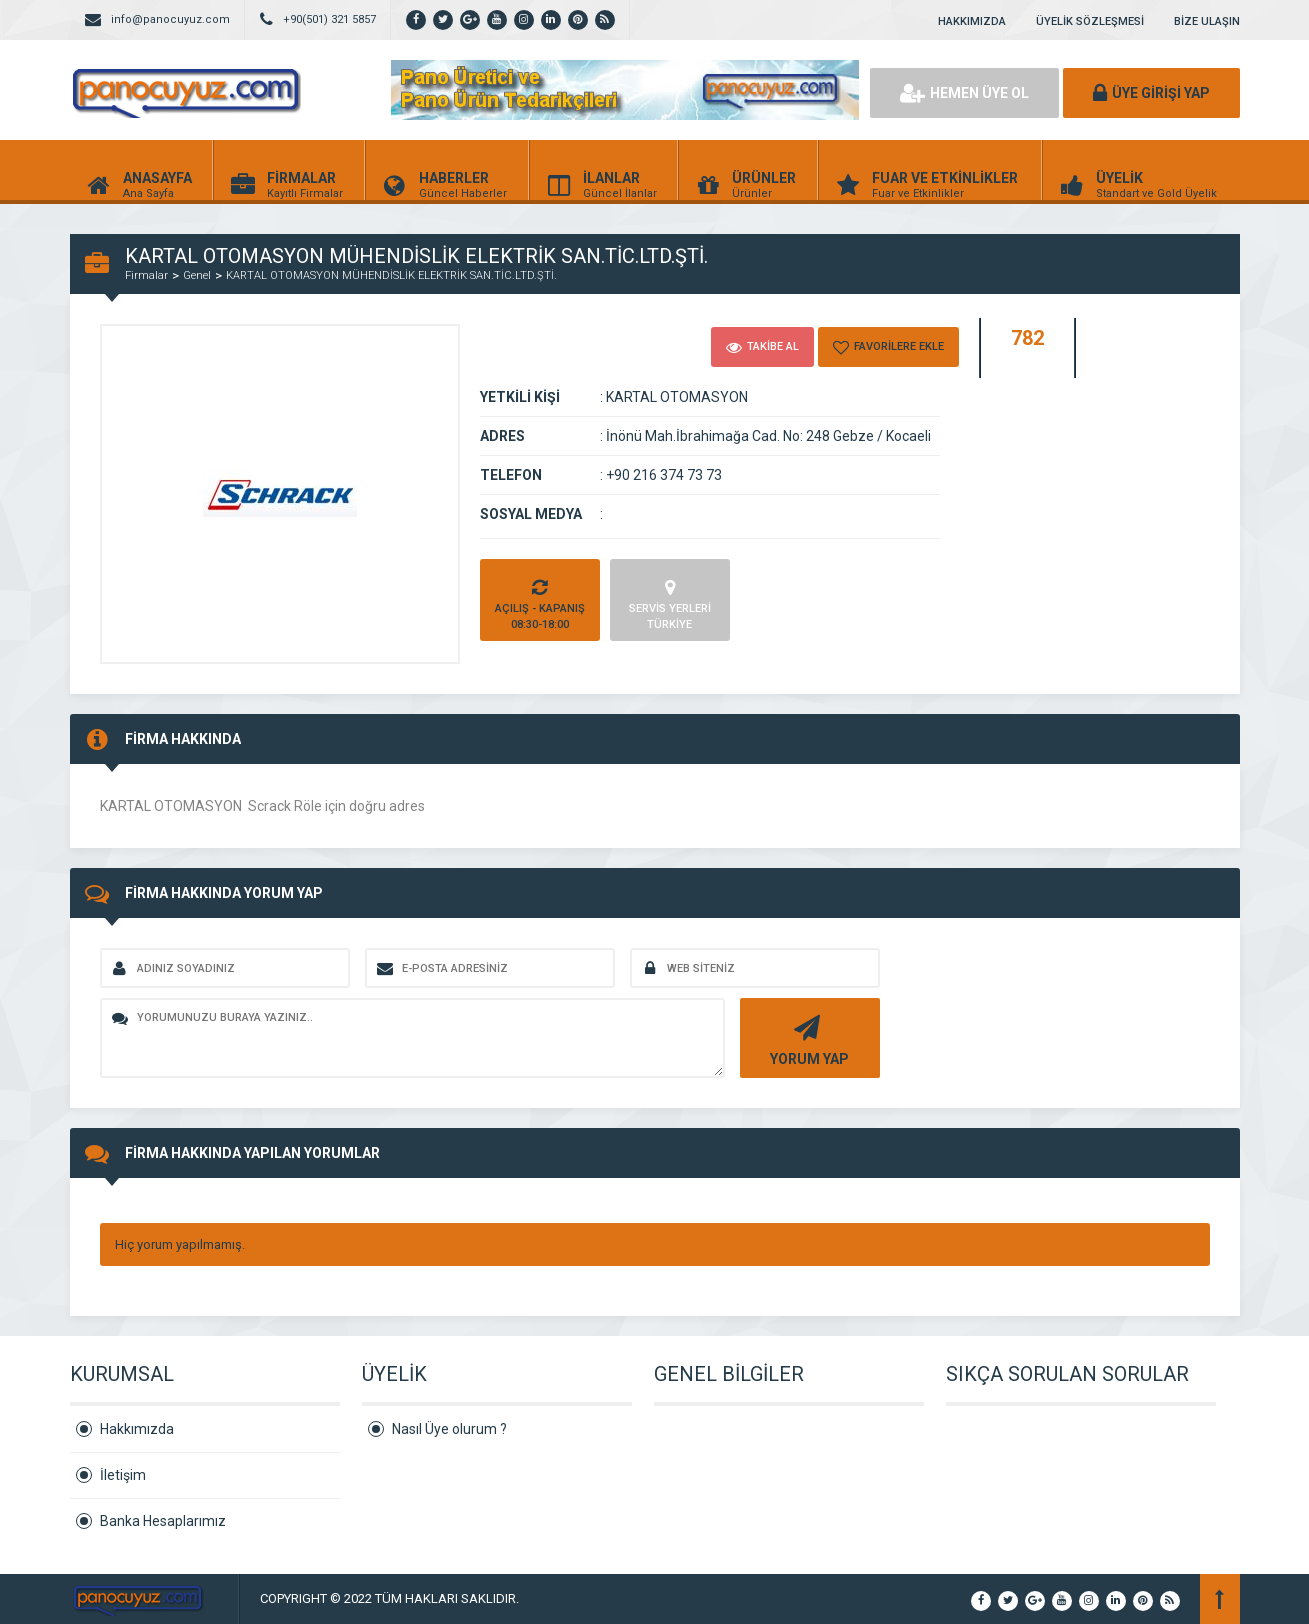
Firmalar (146, 275)
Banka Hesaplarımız (163, 1521)
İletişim (123, 1475)
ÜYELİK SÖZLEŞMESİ (1090, 21)
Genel (197, 275)
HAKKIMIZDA (972, 21)
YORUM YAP (807, 1038)
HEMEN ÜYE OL (964, 93)
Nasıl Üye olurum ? (449, 1429)
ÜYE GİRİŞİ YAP (1151, 93)
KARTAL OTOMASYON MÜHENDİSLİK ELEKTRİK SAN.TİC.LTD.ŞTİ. (391, 275)
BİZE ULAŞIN (1207, 21)
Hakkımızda (137, 1429)
